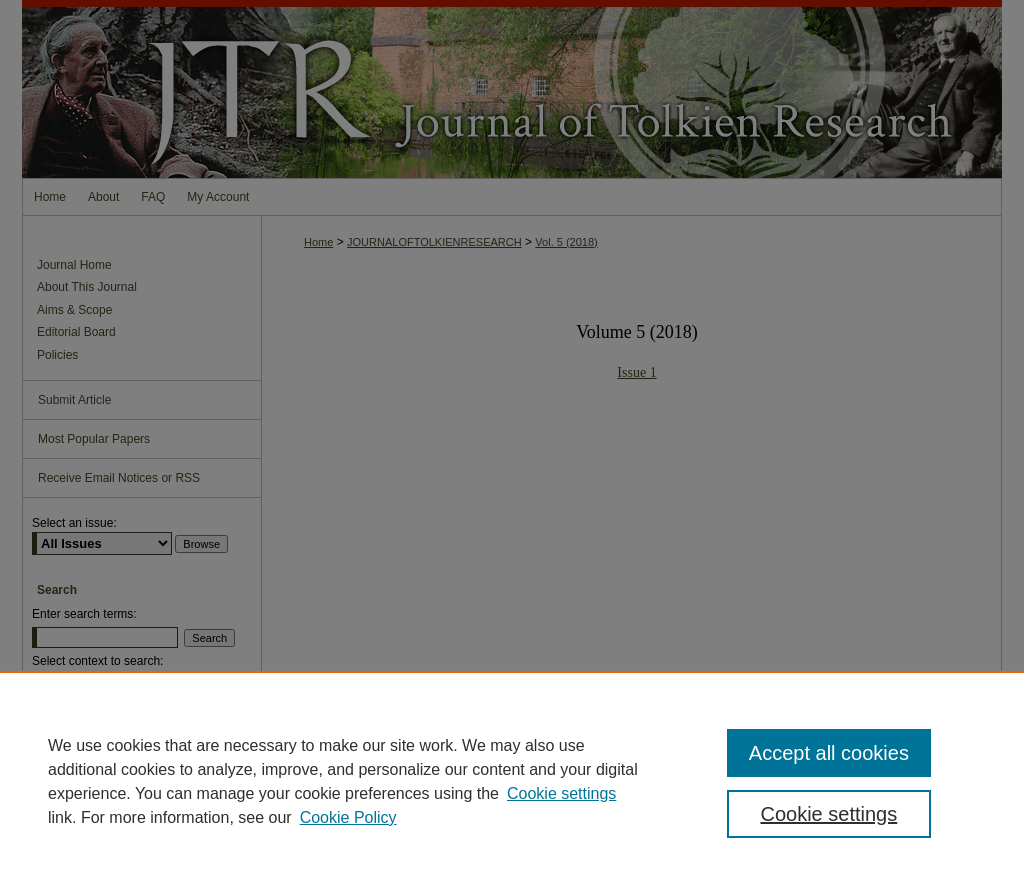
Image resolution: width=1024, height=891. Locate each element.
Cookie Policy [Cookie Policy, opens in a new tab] (348, 817)
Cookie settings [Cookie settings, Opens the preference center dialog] (828, 814)
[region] (512, 781)
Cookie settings (561, 793)
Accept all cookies (829, 753)
